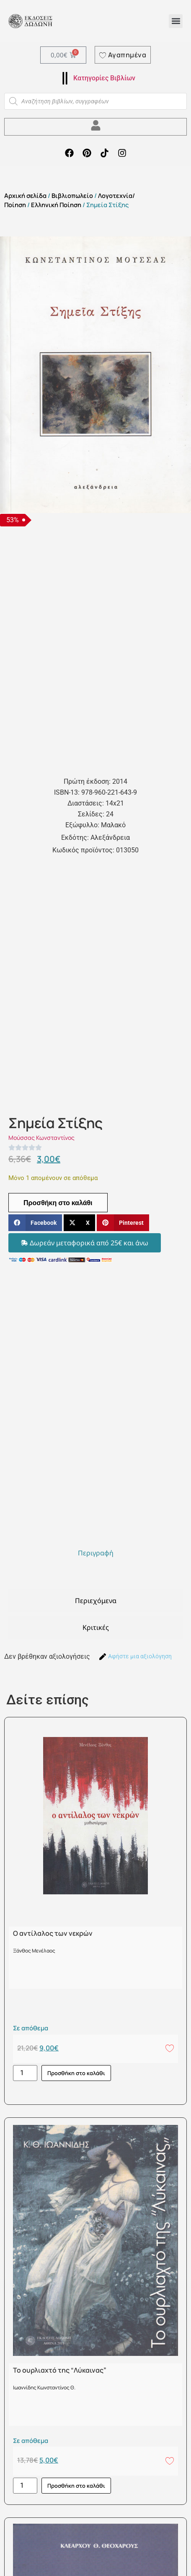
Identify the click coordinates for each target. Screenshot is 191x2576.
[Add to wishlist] (169, 2048)
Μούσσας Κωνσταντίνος (41, 1138)
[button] (176, 21)
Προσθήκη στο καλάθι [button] (76, 2073)
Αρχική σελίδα (25, 195)
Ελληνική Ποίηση (56, 204)
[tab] (95, 1553)
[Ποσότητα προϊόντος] (25, 2073)
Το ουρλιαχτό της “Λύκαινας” (59, 2370)
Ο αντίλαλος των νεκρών (53, 1933)
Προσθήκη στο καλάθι (58, 1202)
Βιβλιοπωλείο (72, 195)
